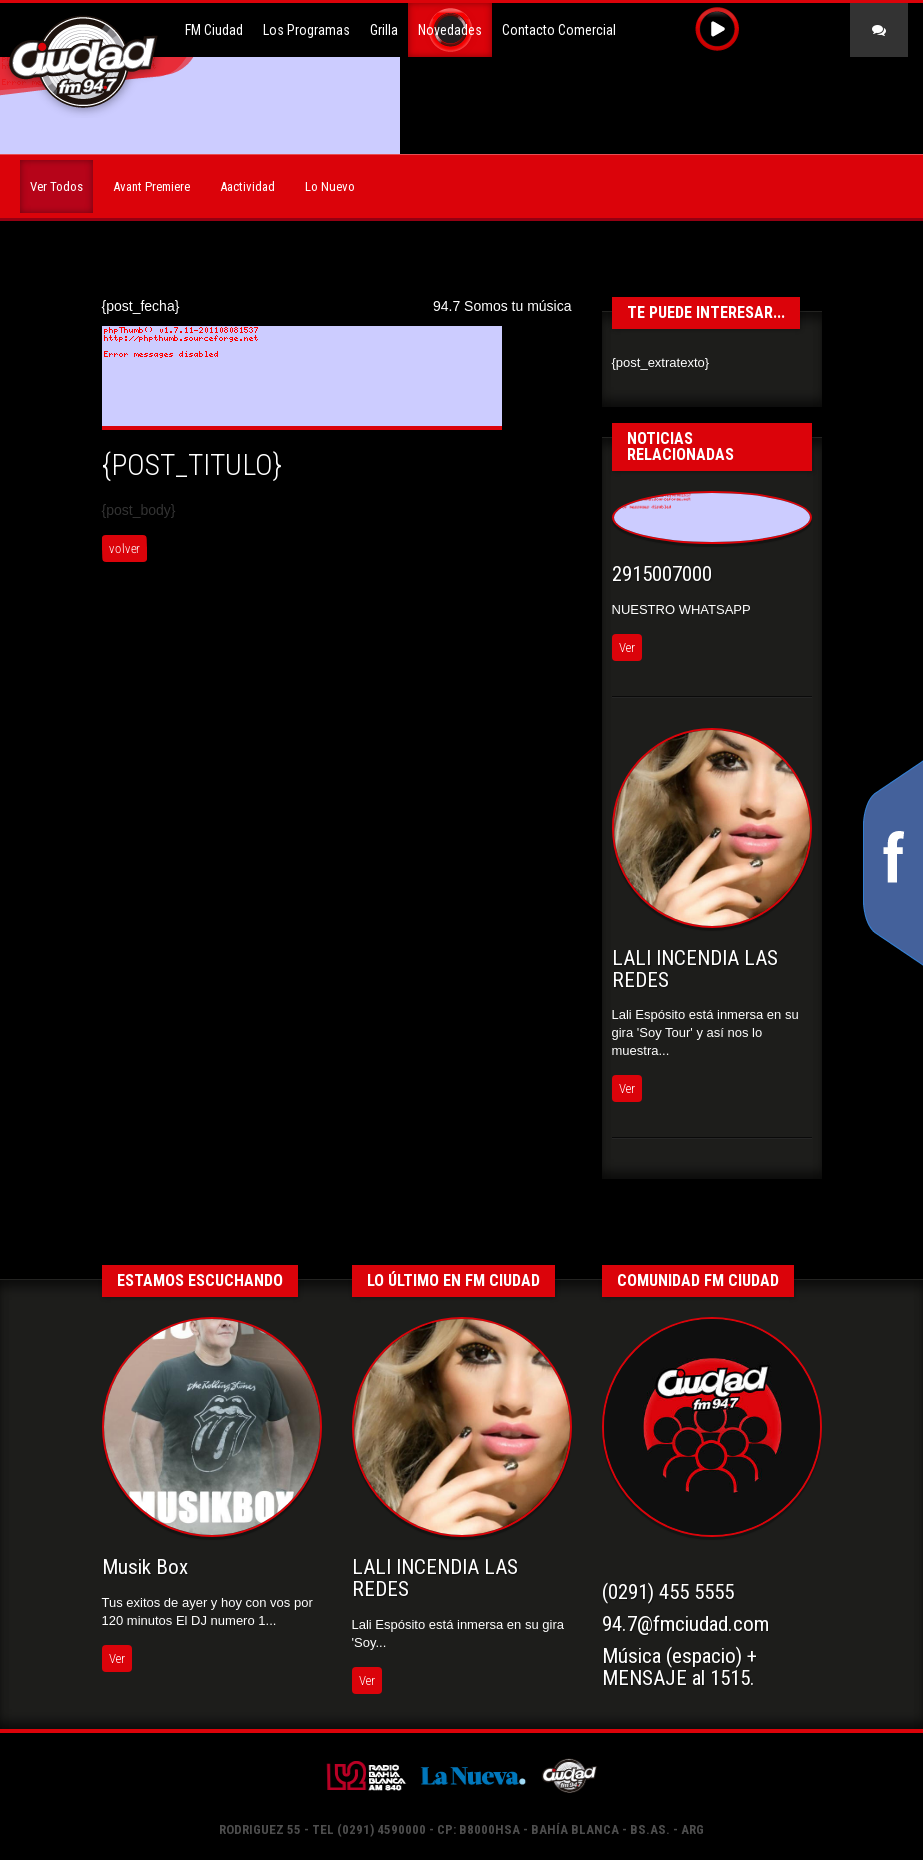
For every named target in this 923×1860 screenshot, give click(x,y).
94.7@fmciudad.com (685, 1624)
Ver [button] (627, 647)
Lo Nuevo (330, 186)
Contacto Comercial (559, 30)
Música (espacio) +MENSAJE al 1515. (679, 1667)
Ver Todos (56, 186)
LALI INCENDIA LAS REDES (695, 969)
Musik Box (145, 1567)
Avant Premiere (151, 186)
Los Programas (306, 30)
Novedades (450, 30)
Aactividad (247, 186)
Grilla (384, 30)
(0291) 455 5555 (668, 1592)
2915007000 (662, 574)
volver (123, 548)
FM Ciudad (214, 30)
